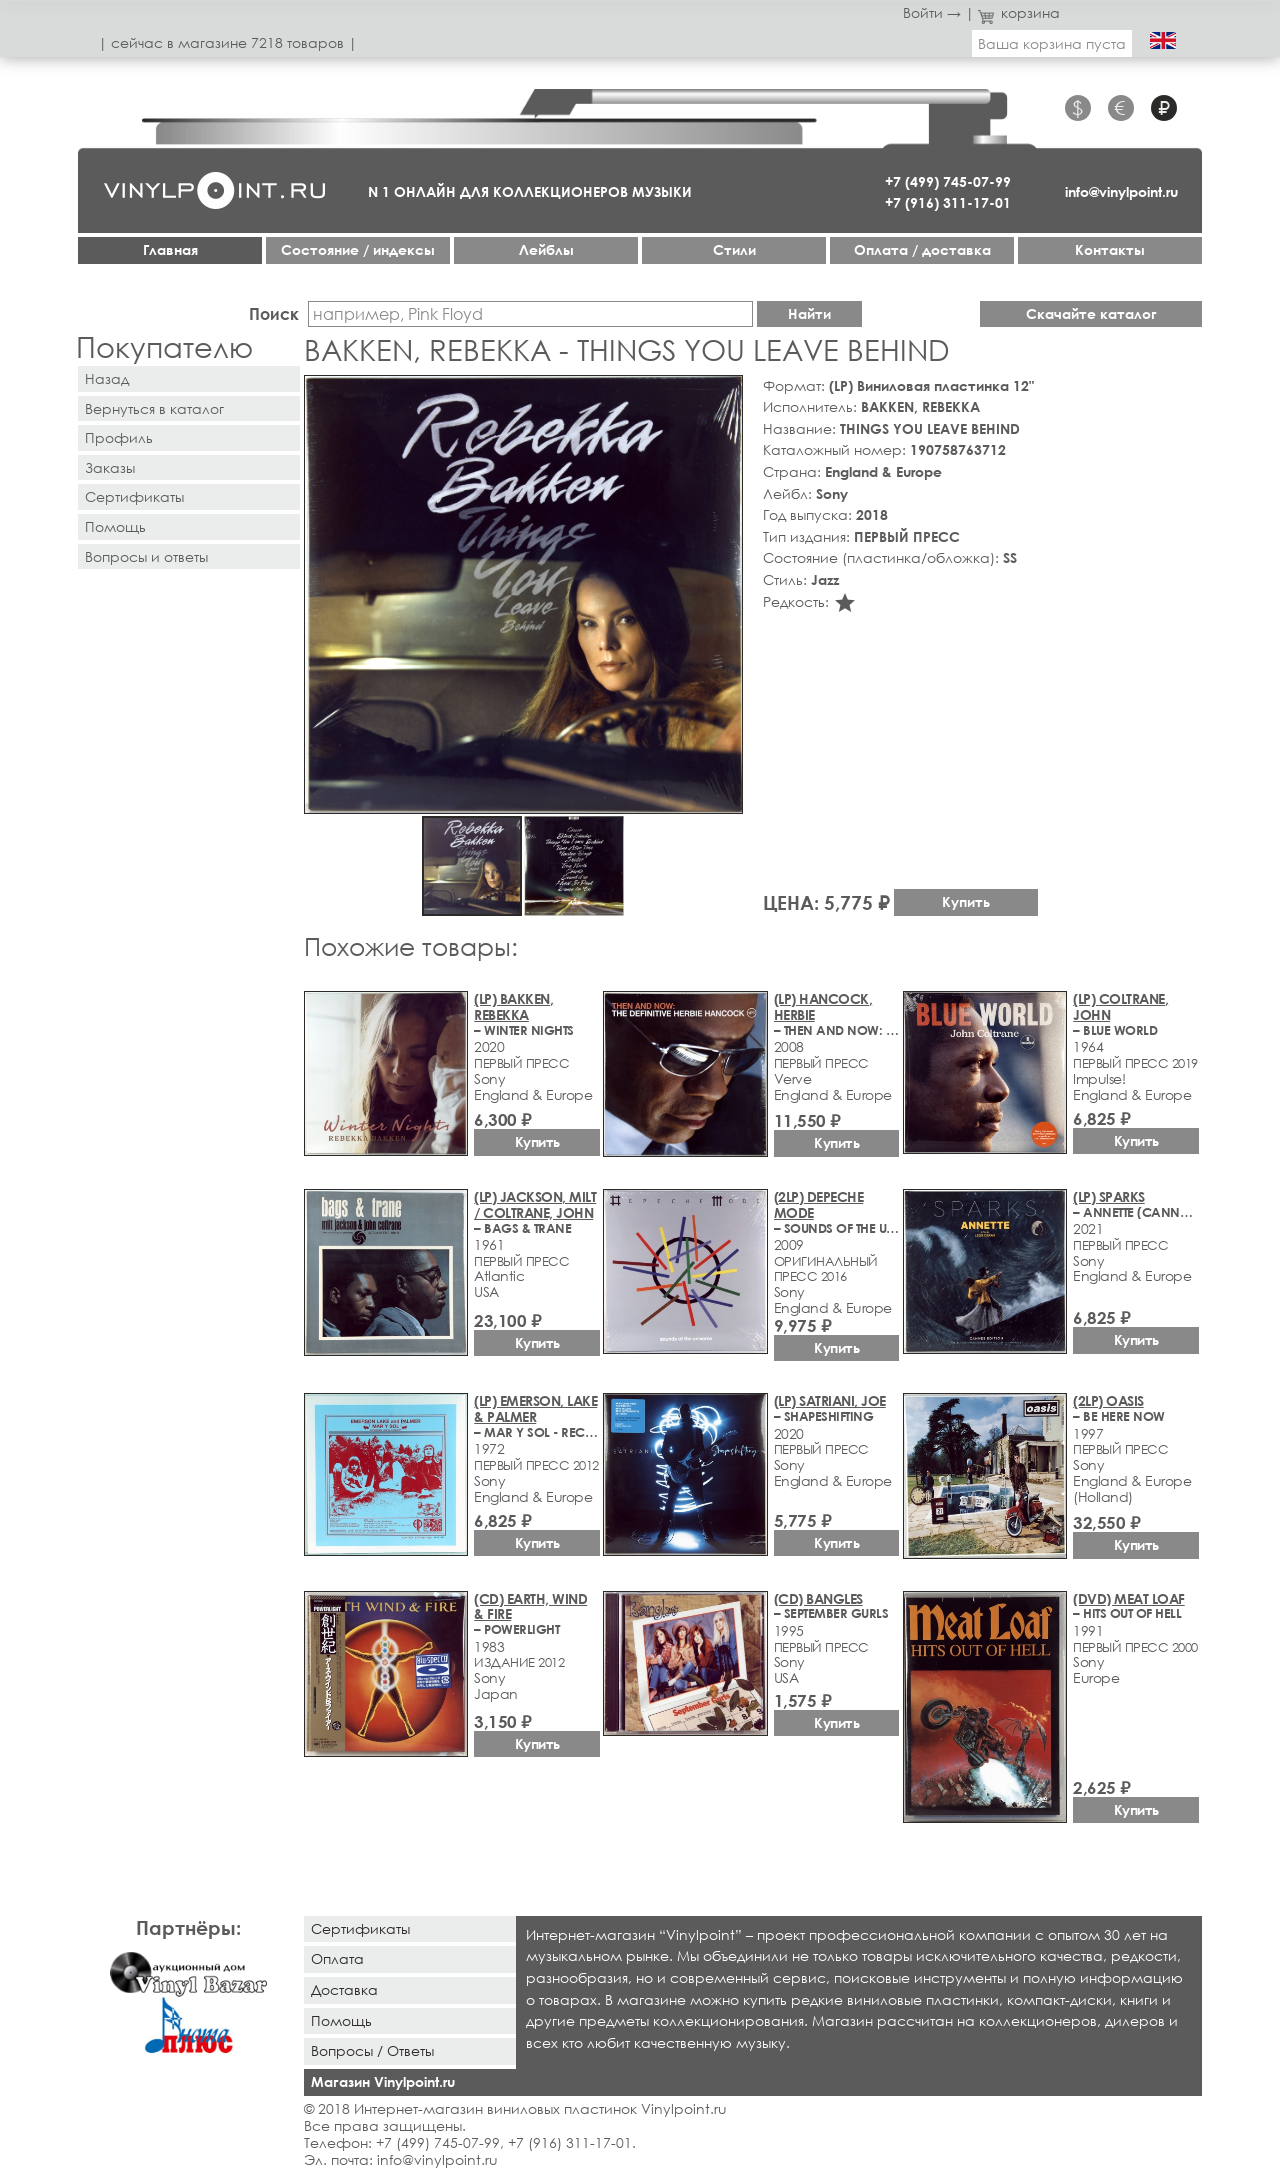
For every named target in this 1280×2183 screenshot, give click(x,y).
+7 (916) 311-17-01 (948, 202)
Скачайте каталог (1091, 313)
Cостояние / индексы (358, 249)
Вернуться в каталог (154, 408)
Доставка (344, 1989)
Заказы (110, 467)
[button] (724, 394)
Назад (107, 378)
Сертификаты (134, 496)
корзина (1019, 12)
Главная (170, 249)
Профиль (119, 437)
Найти (809, 313)
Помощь (115, 526)
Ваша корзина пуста (1052, 43)
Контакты (1110, 249)
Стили (734, 249)
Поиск (274, 313)
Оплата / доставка (922, 249)
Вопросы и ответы (146, 556)
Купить (966, 901)
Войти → (932, 12)
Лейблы (546, 249)
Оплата (337, 1958)
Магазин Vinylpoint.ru (383, 2081)
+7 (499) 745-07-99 (948, 181)
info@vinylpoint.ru (1121, 191)
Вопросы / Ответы (372, 2050)
